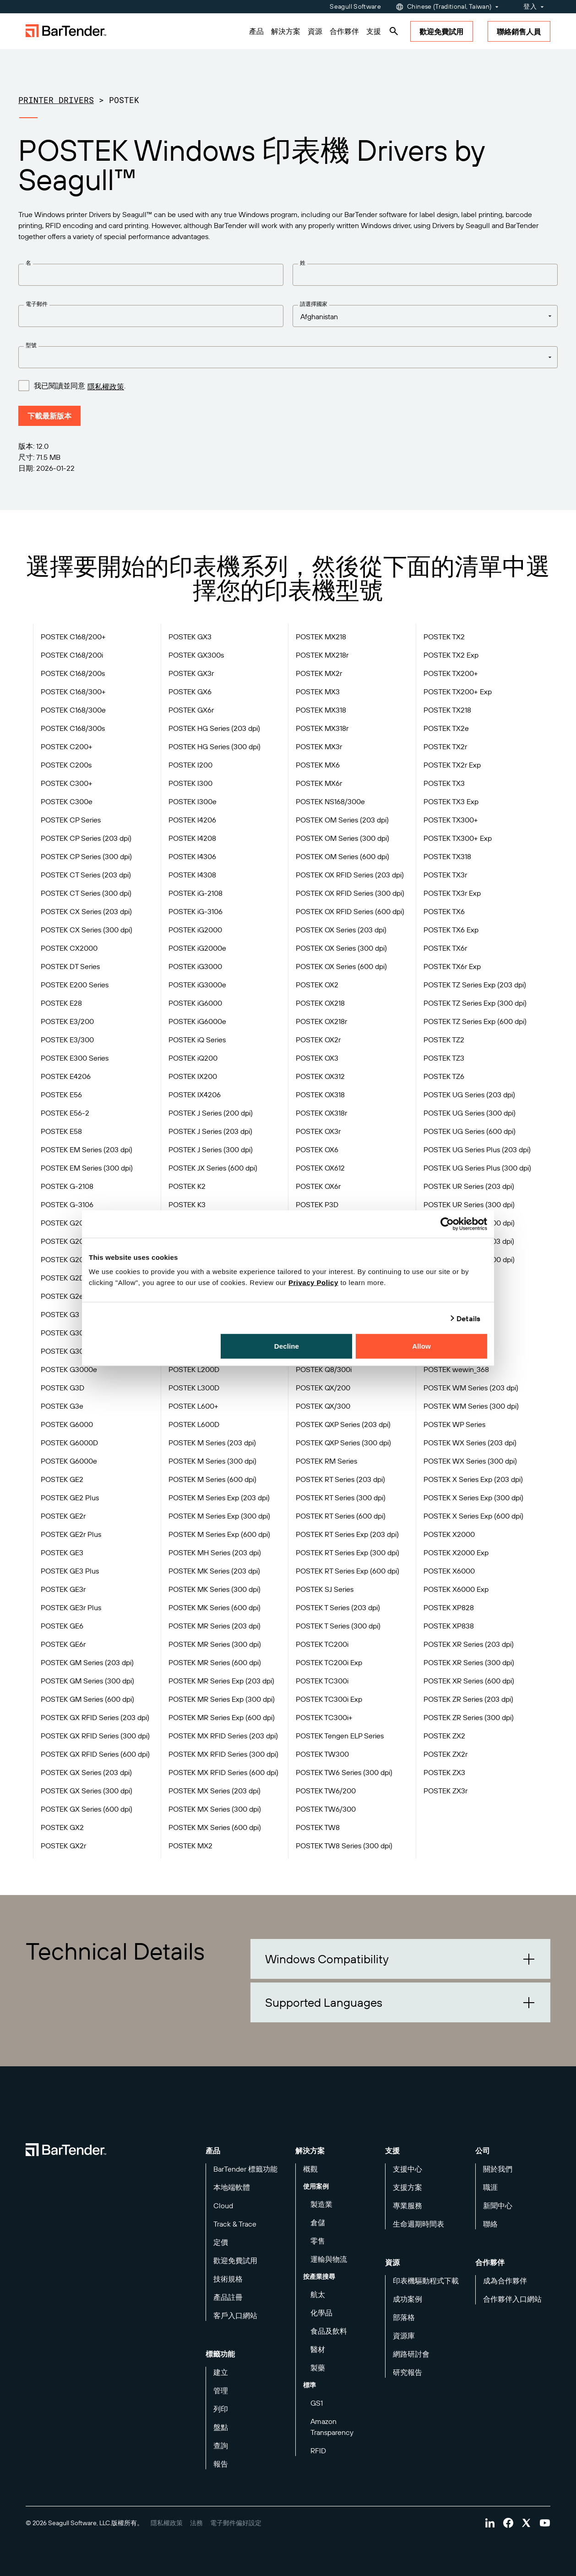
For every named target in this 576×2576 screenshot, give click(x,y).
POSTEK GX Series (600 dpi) (86, 1809)
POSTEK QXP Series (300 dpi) (343, 1442)
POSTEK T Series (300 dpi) (338, 1625)
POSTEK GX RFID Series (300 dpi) (95, 1735)
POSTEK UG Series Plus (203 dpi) (477, 1149)
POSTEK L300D (193, 1387)
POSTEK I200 (190, 764)
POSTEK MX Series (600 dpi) (214, 1827)
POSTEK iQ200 (192, 1057)
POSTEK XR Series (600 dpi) (469, 1680)
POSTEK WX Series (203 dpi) (470, 1442)
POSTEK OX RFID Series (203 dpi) (350, 874)
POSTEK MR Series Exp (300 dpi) (221, 1699)
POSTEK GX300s (196, 654)
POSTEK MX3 (318, 691)
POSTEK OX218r (321, 1021)
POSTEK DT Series (70, 966)
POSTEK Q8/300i (324, 1369)
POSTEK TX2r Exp (452, 764)
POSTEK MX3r (319, 746)
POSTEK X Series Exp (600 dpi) (473, 1515)
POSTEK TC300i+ (324, 1717)
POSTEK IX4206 (194, 1094)
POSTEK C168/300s (73, 728)
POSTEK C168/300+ (73, 691)
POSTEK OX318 (320, 1094)
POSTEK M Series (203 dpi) (212, 1442)
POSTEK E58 (61, 1131)
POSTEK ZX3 (444, 1772)
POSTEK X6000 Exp (456, 1589)
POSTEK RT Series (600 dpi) (341, 1515)
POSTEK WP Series (454, 1424)
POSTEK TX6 (444, 911)
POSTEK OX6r (318, 1186)
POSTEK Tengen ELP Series (340, 1735)
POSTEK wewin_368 (456, 1369)
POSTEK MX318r (322, 728)
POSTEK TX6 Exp (451, 929)
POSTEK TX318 (447, 856)
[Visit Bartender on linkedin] (489, 2522)
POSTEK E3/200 (67, 1021)
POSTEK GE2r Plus (71, 1534)
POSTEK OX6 (317, 1149)
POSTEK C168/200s (73, 673)
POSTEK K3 (187, 1204)
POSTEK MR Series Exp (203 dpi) (221, 1680)
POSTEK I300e (192, 801)
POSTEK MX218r (322, 654)
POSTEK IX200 (192, 1076)
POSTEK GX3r (191, 673)
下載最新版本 (49, 415)
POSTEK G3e (62, 1406)
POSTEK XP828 (449, 1607)
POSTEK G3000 (67, 1351)
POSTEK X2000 (449, 1534)
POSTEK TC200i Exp (329, 1662)
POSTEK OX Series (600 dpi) (341, 966)
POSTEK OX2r (318, 1039)
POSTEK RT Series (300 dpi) (341, 1497)
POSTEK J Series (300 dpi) (210, 1149)
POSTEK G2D (62, 1277)
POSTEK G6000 (67, 1424)
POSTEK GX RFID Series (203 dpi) (95, 1717)
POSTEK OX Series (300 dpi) (341, 948)
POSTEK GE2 (62, 1479)
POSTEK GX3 (190, 636)
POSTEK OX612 (320, 1167)
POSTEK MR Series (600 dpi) (214, 1662)
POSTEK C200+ (66, 746)
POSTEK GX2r (63, 1845)
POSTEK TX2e (446, 728)
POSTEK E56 (61, 1094)
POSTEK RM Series (326, 1460)
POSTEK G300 (64, 1332)
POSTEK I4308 (192, 874)
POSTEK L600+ (193, 1406)
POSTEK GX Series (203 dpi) (86, 1772)
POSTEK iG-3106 (195, 911)
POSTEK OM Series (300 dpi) (342, 838)
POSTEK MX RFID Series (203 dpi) (223, 1735)
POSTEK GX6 (190, 691)
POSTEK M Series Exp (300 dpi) (219, 1515)
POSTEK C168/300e (73, 709)
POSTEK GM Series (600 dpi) (87, 1699)
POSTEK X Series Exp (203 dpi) (473, 1479)
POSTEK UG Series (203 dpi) (469, 1094)
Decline (286, 1346)
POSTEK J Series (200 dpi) (210, 1112)
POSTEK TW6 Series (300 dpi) (344, 1772)
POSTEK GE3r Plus (71, 1607)
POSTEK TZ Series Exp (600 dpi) (475, 1021)
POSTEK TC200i (322, 1644)
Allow (421, 1346)
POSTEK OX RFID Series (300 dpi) (350, 893)
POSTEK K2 (187, 1186)
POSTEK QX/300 (323, 1406)
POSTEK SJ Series (324, 1589)
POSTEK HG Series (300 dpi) (214, 746)
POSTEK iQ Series (197, 1039)
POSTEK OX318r (321, 1112)
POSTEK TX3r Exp (452, 893)
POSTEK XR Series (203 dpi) (469, 1644)
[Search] (393, 31)
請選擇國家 (313, 303)
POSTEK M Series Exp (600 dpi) (219, 1534)
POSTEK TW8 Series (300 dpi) (344, 1845)
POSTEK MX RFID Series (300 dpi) (223, 1754)
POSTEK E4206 (66, 1076)
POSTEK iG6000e (197, 1021)
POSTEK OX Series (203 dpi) (341, 929)
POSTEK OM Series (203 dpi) (342, 819)
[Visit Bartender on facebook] (508, 2522)
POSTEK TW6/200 (326, 1790)
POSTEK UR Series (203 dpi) (469, 1186)
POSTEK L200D (193, 1369)
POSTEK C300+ (66, 783)
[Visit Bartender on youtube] (544, 2522)
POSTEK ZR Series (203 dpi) (468, 1699)
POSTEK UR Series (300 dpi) (469, 1204)
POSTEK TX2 (444, 636)
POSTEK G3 (60, 1314)
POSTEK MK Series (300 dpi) (214, 1589)
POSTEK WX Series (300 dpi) (470, 1460)
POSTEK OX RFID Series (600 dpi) (350, 911)
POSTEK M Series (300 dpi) (212, 1460)
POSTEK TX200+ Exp (458, 691)
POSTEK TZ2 (444, 1039)
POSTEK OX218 (320, 1003)
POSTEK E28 (61, 1003)
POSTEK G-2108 (67, 1186)
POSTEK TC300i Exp (329, 1699)
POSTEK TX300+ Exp (458, 838)
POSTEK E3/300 (67, 1039)
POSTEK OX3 (317, 1057)
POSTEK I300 (190, 783)
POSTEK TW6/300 (326, 1809)
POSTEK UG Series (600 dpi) (470, 1131)
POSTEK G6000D (69, 1442)
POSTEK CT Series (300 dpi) (86, 893)
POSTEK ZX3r (445, 1790)
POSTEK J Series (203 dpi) (210, 1131)
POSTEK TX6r (445, 948)
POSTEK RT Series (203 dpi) (340, 1479)
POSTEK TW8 (318, 1827)
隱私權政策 (105, 386)
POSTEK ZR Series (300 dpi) (469, 1717)
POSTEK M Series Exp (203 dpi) (219, 1497)
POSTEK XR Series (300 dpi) (469, 1662)
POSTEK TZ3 (444, 1057)
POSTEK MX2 (190, 1845)
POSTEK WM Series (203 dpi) (471, 1387)
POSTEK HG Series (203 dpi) (214, 728)
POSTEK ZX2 (444, 1735)
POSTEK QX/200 (323, 1387)
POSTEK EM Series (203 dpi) (86, 1149)
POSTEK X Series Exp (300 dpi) (473, 1497)
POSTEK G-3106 (67, 1204)
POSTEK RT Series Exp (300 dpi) (347, 1552)
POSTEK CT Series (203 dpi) (86, 874)
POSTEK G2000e (69, 1259)
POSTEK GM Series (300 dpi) (87, 1680)
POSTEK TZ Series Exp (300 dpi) (475, 1003)
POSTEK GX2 (62, 1827)
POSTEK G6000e (69, 1460)
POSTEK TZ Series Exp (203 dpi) (475, 984)
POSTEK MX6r (319, 783)
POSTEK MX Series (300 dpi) (214, 1809)
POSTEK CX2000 (69, 948)
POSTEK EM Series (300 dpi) (87, 1167)
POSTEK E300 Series (75, 1057)
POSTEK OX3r (318, 1131)
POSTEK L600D (193, 1424)
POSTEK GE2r (63, 1515)
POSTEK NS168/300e (330, 801)
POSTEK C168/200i (72, 654)
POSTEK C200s (66, 764)
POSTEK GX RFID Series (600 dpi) (95, 1754)
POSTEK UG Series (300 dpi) (470, 1112)
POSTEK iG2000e (197, 948)
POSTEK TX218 (447, 709)
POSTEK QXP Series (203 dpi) (343, 1424)
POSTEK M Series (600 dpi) (212, 1479)
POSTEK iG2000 (195, 929)
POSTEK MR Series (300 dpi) (214, 1644)
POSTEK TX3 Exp (451, 801)
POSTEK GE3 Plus (70, 1570)
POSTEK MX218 (321, 636)
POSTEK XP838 (449, 1625)
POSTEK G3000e (69, 1369)
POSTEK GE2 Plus (70, 1497)
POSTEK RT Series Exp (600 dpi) (347, 1570)
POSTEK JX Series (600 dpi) (212, 1167)
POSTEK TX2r (445, 746)
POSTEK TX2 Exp (451, 654)
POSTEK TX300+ (451, 819)
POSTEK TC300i (322, 1680)
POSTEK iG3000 (195, 966)
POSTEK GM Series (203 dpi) (87, 1662)
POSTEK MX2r (319, 673)
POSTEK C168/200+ (73, 636)
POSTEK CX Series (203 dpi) (86, 911)
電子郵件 (37, 303)
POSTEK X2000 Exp (456, 1552)
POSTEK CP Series (71, 819)
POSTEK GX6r (191, 709)
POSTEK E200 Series (75, 984)
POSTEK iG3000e (197, 984)
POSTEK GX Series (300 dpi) (86, 1790)
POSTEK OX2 (317, 984)
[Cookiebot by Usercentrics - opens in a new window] (447, 1224)
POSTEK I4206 (192, 819)
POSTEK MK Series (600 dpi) (214, 1607)
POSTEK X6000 (449, 1570)
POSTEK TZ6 (444, 1076)
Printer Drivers (56, 99)
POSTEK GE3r (63, 1589)
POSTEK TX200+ (451, 673)
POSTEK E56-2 (65, 1112)
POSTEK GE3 (62, 1552)
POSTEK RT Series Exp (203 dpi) (347, 1534)
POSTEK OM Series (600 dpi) (342, 856)
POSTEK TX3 (444, 783)
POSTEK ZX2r (445, 1754)
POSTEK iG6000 (195, 1003)
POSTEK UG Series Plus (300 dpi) (477, 1167)
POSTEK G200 (64, 1222)
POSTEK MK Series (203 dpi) (214, 1570)
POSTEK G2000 (67, 1241)
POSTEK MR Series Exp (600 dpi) (221, 1717)
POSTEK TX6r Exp (452, 966)
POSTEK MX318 (321, 709)
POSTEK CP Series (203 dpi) (86, 838)
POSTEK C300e (66, 801)
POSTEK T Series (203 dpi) (338, 1607)
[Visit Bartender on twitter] (526, 2522)
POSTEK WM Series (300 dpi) (471, 1406)
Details (468, 1318)
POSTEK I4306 (192, 856)
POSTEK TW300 (322, 1754)
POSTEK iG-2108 (195, 893)
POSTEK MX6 (318, 764)
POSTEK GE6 (62, 1625)
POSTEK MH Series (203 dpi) (214, 1552)
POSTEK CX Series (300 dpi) (86, 929)
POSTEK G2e (62, 1296)
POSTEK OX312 (320, 1076)
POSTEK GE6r (63, 1644)
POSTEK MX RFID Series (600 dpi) (223, 1772)
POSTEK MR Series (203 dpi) (214, 1625)
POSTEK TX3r (445, 874)
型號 (31, 345)
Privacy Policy (313, 1282)
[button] (400, 1959)
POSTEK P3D (317, 1204)
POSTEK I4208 (192, 838)
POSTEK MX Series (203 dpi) (214, 1790)
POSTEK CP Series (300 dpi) (86, 856)
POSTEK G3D (62, 1387)
